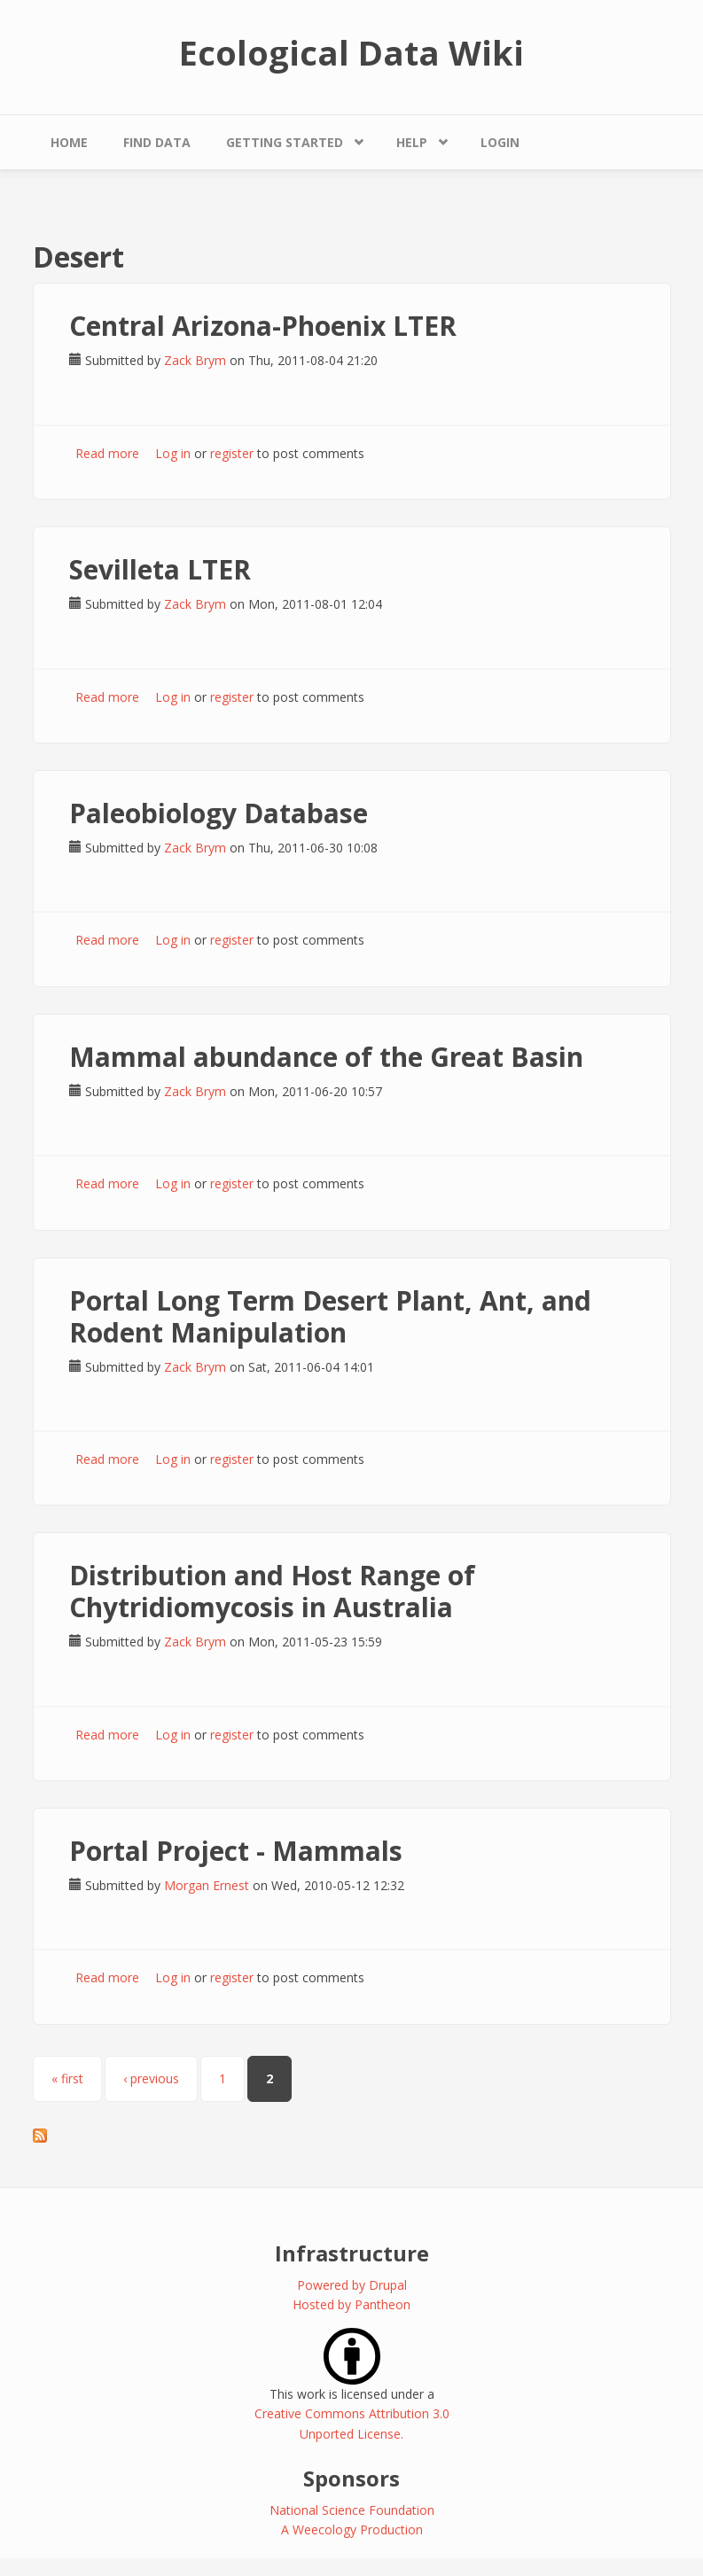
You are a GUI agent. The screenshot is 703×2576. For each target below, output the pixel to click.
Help (411, 142)
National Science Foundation (351, 2510)
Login (499, 142)
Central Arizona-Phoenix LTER (263, 325)
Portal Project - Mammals (235, 1851)
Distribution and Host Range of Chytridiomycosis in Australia (272, 1591)
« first (67, 2078)
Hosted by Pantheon (351, 2304)
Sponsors (351, 2478)
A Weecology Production (352, 2529)
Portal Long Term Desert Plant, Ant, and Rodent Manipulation (330, 1316)
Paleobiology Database (218, 813)
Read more (107, 453)
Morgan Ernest (206, 1885)
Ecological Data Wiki (351, 52)
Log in (173, 453)
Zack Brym (195, 360)
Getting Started (284, 142)
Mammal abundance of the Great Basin (326, 1057)
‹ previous (151, 2078)
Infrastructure (352, 2253)
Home (69, 142)
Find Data (157, 142)
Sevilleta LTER (160, 569)
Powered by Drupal (352, 2284)
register (232, 453)
